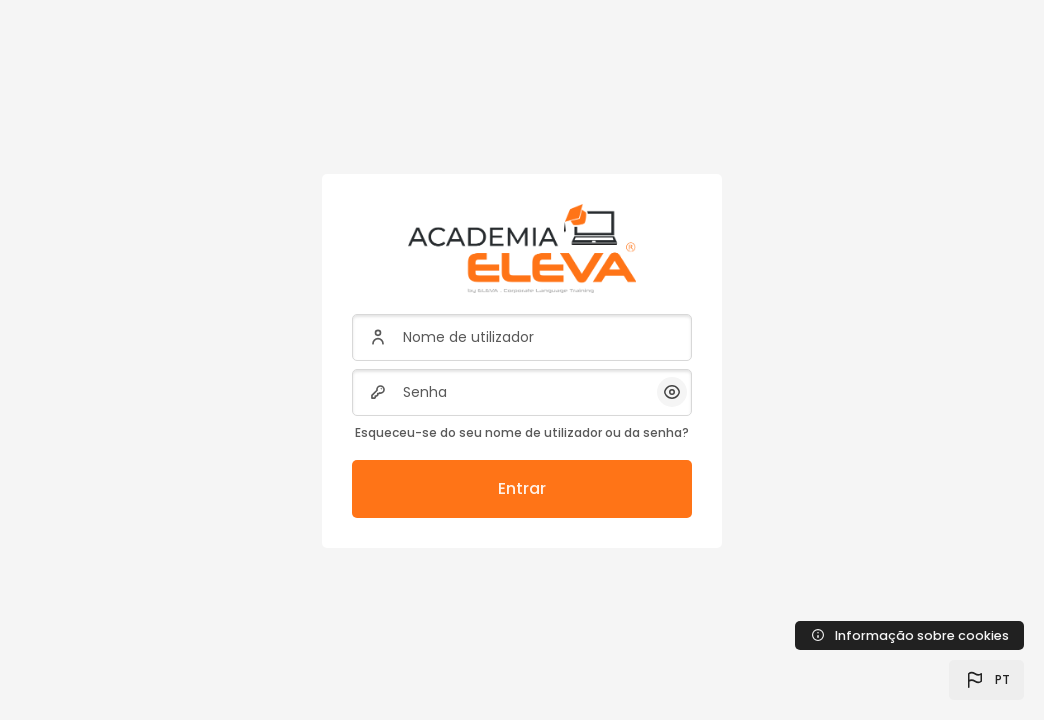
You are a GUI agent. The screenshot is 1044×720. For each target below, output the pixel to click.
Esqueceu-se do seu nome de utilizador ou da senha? (522, 432)
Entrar (522, 488)
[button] (986, 680)
